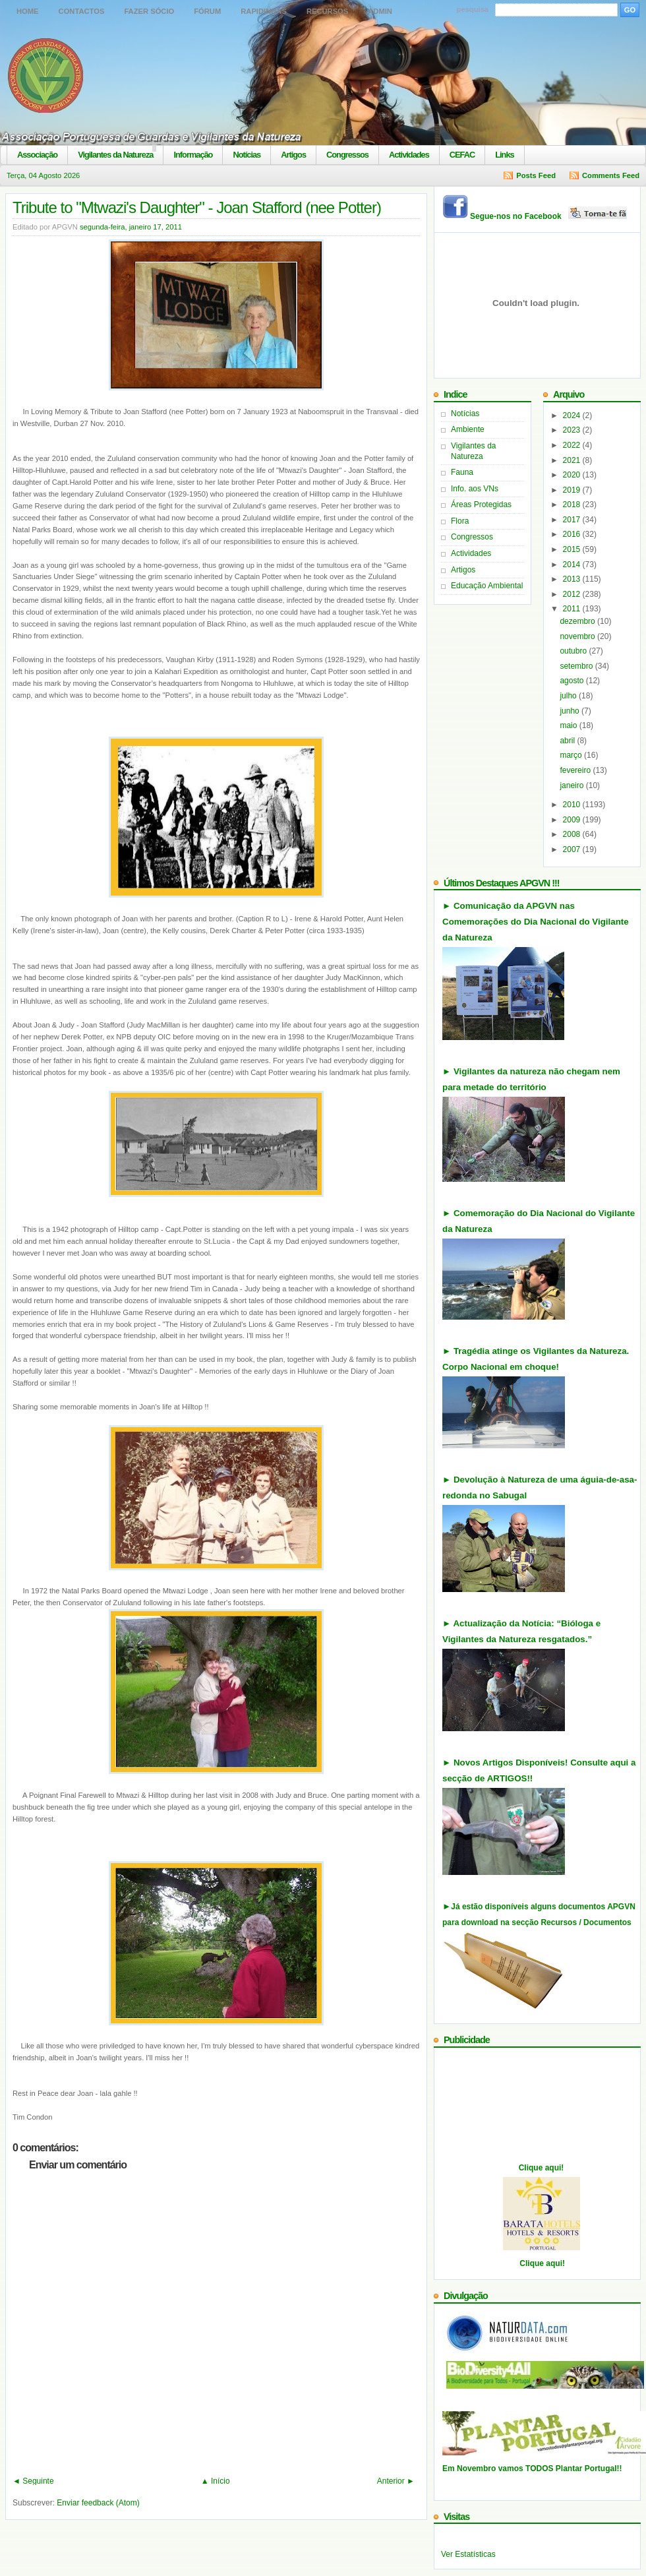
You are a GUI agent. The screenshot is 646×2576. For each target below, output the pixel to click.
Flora (460, 521)
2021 (573, 460)
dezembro (578, 621)
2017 (573, 519)
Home (27, 11)
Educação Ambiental (487, 585)
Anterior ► (396, 2481)
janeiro (572, 785)
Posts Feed (536, 175)
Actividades (409, 155)
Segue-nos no (549, 216)
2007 (573, 849)
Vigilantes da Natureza (115, 155)
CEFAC (462, 155)
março (572, 755)
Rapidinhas (264, 11)
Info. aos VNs (474, 488)
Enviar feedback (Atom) (98, 2502)
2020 (573, 474)
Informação (192, 155)
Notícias (246, 155)
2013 (573, 579)
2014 (573, 564)
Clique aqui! (541, 2167)
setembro (577, 666)
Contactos (82, 11)
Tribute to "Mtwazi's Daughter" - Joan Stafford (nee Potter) (197, 207)
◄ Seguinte (33, 2481)
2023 (573, 430)
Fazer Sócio (149, 11)
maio (569, 725)
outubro (574, 651)
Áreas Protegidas (481, 504)
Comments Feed (610, 175)
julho (569, 695)
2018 (573, 504)
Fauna (462, 472)
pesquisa (473, 9)
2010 (573, 804)
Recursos (327, 11)
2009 (573, 819)
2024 (573, 415)
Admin (380, 11)
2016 (573, 534)
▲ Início (215, 2481)
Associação (37, 155)
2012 (573, 594)
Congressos (347, 155)
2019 (573, 490)
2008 (573, 834)
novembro (578, 636)
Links (504, 155)
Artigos (293, 155)
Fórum (207, 11)
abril (568, 740)
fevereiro (576, 770)
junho (570, 711)
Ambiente (467, 429)
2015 (573, 549)
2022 (573, 445)
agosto (572, 680)
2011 (573, 608)
